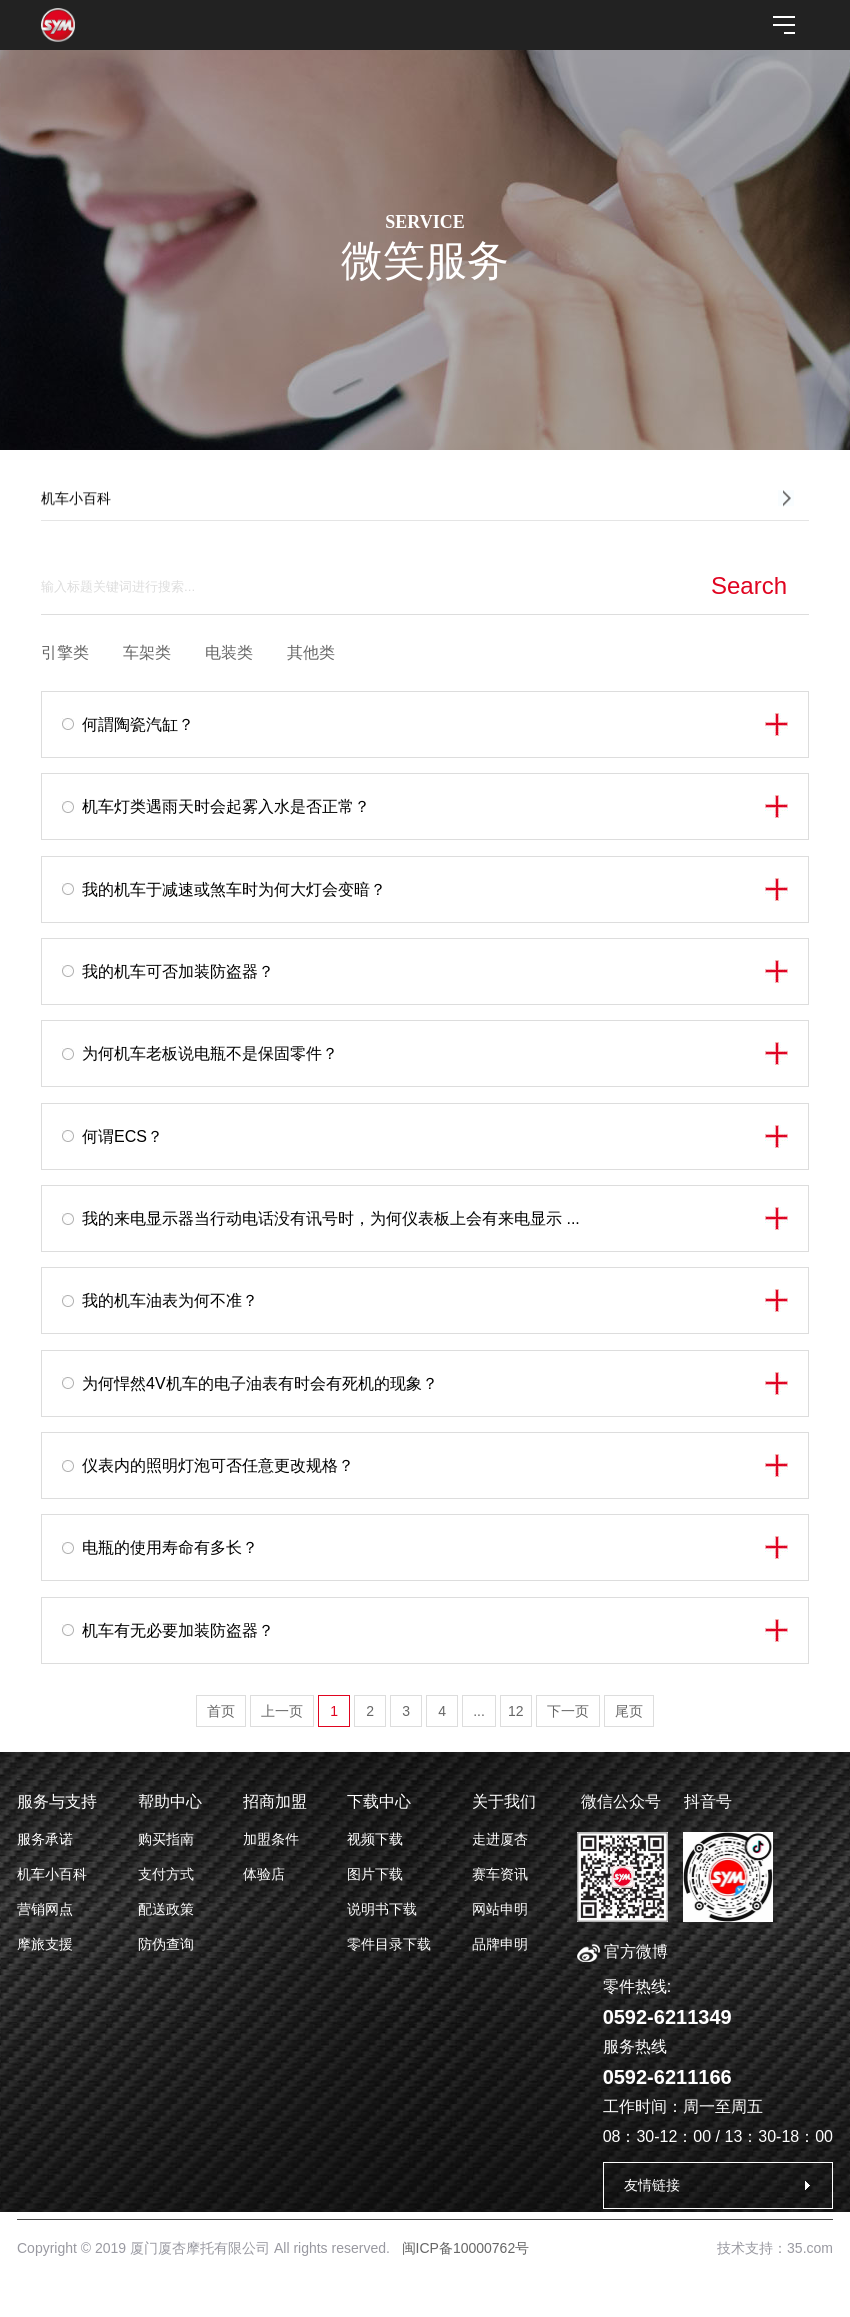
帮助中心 (170, 1801)
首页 (221, 1711)
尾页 (629, 1711)
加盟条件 (271, 1839)
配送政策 (166, 1909)
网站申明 (500, 1909)
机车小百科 (52, 1874)
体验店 (264, 1874)
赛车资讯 (500, 1874)
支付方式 (166, 1874)
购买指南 (166, 1839)
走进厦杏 (500, 1839)
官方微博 (622, 1951)
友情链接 (652, 2185)
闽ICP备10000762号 (466, 2248)
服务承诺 (45, 1839)
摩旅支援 (45, 1944)
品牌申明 (500, 1944)
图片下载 (375, 1874)
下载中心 (379, 1801)
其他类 (311, 652)
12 (516, 1711)
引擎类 (65, 652)
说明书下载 (382, 1909)
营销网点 (45, 1909)
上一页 (282, 1711)
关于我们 (504, 1801)
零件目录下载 (389, 1944)
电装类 (229, 652)
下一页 (568, 1711)
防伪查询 (166, 1944)
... (479, 1711)
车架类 (147, 652)
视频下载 (375, 1839)
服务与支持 (57, 1801)
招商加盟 (275, 1801)
